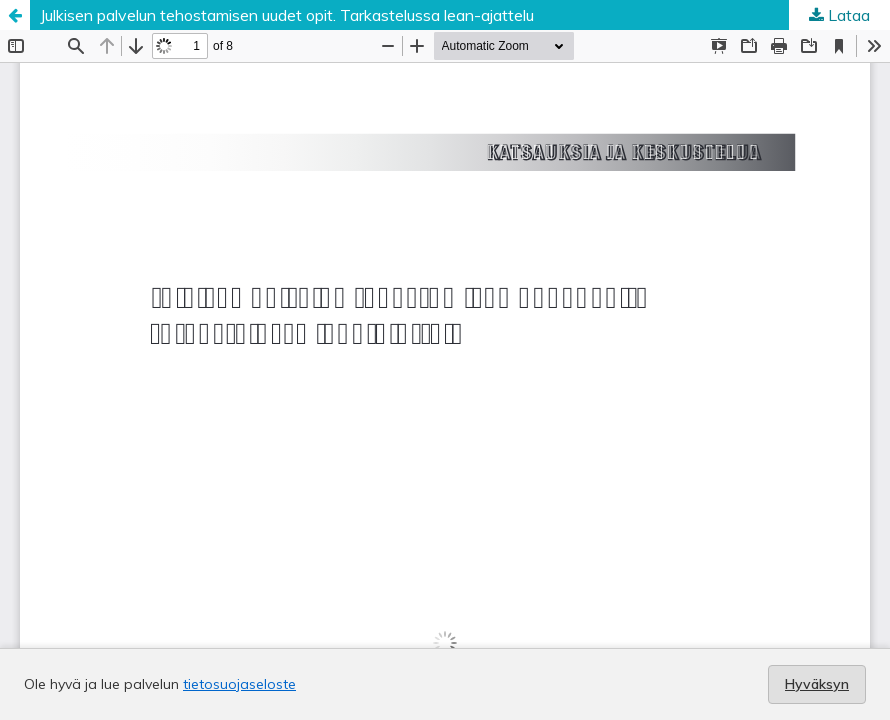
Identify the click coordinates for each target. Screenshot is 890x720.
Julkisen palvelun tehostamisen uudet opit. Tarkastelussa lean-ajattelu (287, 15)
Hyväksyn (817, 684)
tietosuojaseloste (239, 684)
